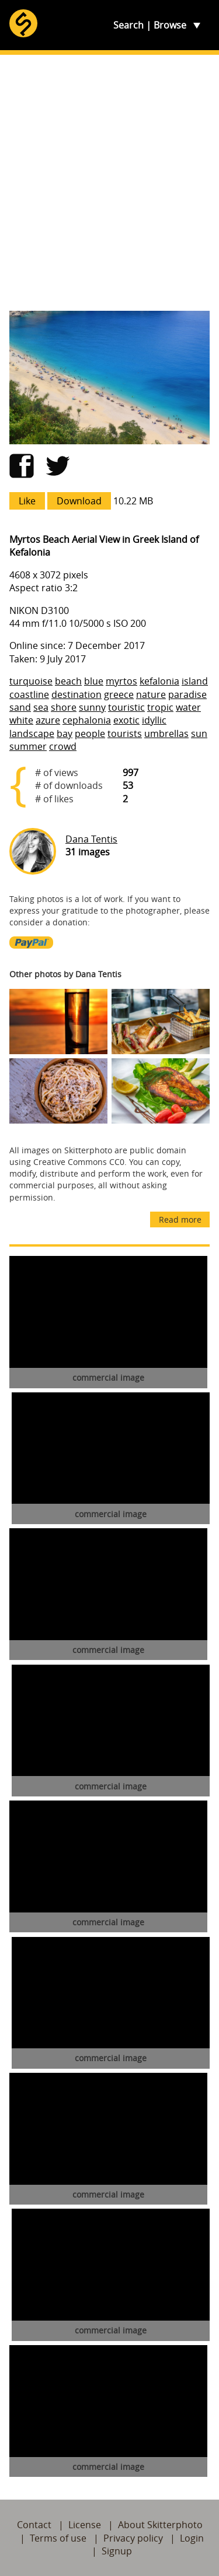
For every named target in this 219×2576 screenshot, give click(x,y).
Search (128, 25)
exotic (126, 720)
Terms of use (58, 2538)
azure (48, 720)
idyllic (154, 720)
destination (76, 694)
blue (93, 681)
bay (64, 733)
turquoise (31, 681)
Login (192, 2538)
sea (40, 707)
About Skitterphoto (160, 2524)
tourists (124, 733)
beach (68, 681)
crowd (63, 746)
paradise (187, 694)
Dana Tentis (91, 839)
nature (151, 694)
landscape (31, 733)
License (84, 2524)
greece (119, 694)
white (21, 720)
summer (28, 746)
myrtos (121, 681)
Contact (34, 2524)
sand (20, 707)
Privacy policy (133, 2538)
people (90, 733)
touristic (126, 707)
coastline (29, 694)
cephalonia (86, 720)
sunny (92, 707)
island (195, 681)
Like (27, 500)
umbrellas (166, 733)
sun (199, 733)
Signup (117, 2551)
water (188, 707)
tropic (160, 707)
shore (64, 707)
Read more (180, 1219)
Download (79, 500)
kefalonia (159, 681)
